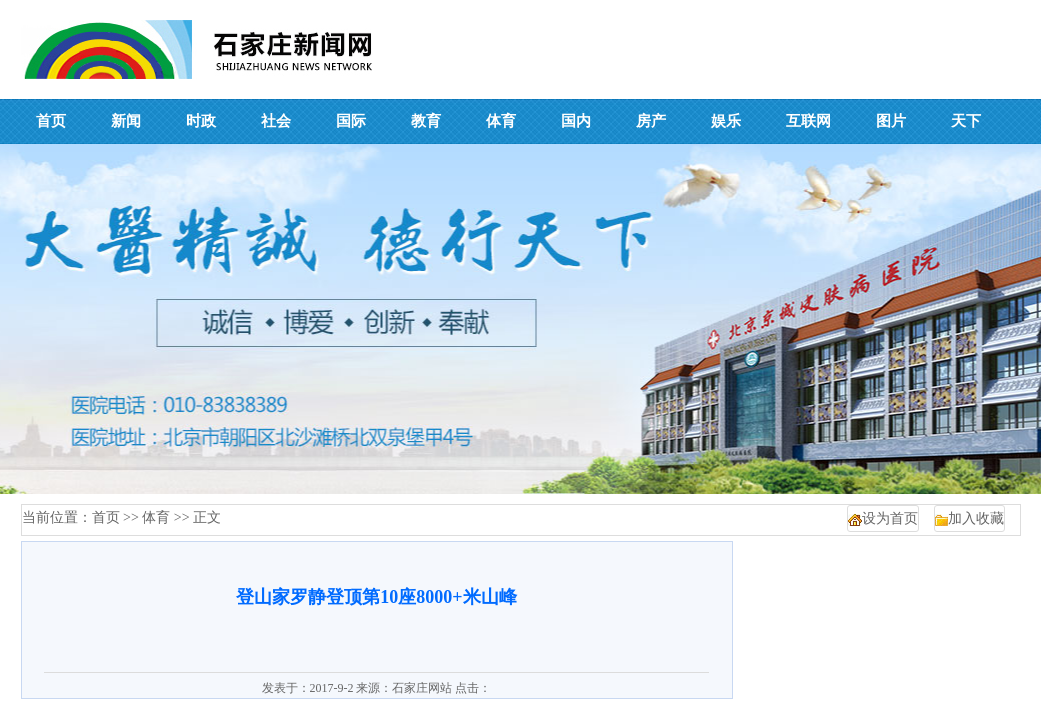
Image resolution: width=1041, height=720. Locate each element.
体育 (156, 517)
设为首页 (890, 518)
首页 (106, 517)
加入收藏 (976, 518)
